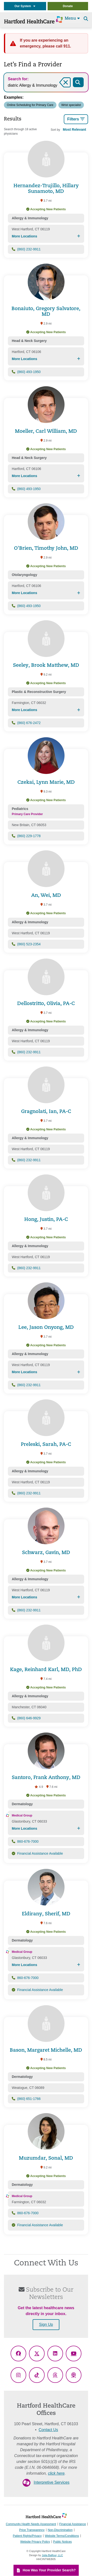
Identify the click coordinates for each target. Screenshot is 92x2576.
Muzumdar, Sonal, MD (46, 2158)
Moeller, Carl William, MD (46, 431)
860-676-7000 (28, 1841)
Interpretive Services (51, 2482)
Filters (76, 119)
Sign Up (46, 2324)
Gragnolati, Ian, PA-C (46, 1111)
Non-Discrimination (60, 2530)
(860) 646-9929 (29, 1718)
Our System (24, 6)
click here (56, 2473)
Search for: (18, 79)
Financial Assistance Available (40, 1853)
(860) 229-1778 (29, 836)
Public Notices (62, 2541)
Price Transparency (31, 2530)
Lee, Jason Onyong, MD (46, 1327)
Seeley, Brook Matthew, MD (46, 665)
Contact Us (48, 2430)
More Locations (46, 236)
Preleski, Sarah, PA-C (46, 1444)
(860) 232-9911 (29, 249)
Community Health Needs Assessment (31, 2524)
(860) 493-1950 (29, 372)
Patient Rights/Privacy (27, 2536)
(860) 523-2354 (29, 944)
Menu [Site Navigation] (72, 18)
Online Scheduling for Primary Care (30, 105)
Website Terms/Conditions (62, 2536)
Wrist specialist (71, 105)
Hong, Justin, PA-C (46, 1219)
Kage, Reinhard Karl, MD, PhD (46, 1669)
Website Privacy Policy (35, 2541)
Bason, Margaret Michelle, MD (46, 2050)
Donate (68, 6)
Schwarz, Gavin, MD (46, 1552)
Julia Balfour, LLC (52, 2555)
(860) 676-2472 (29, 723)
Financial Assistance (72, 2524)
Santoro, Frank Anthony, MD (46, 1777)
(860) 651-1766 (29, 2099)
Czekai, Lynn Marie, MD (46, 782)
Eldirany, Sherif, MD (46, 1914)
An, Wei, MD (46, 895)
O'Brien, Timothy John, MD (46, 548)
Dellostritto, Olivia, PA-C (46, 1003)
